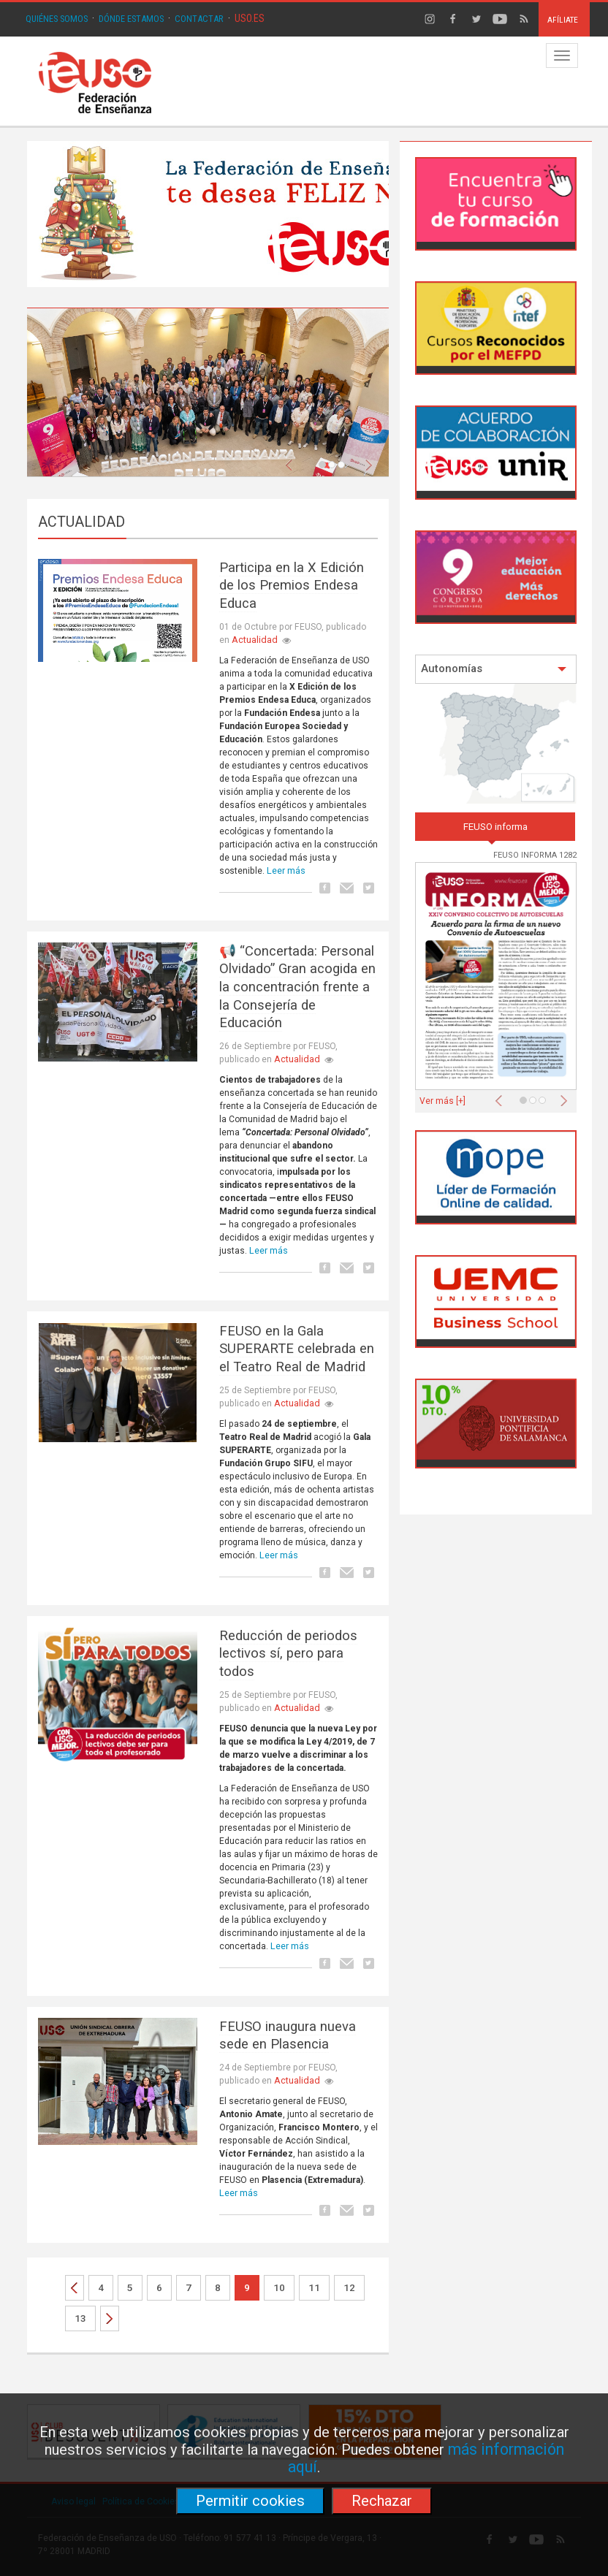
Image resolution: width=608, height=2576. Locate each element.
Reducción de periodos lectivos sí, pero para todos (288, 1654)
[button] (292, 461)
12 (349, 2287)
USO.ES (250, 18)
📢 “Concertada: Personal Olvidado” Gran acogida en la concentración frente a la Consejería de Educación (297, 987)
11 (314, 2287)
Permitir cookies (250, 2501)
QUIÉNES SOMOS (57, 18)
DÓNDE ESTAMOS (131, 18)
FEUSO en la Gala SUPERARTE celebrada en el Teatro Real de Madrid (296, 1349)
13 (80, 2318)
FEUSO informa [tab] (495, 826)
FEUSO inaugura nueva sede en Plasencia (287, 2036)
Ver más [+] (442, 1101)
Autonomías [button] (493, 669)
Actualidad (255, 639)
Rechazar (382, 2501)
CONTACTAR (199, 18)
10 (279, 2287)
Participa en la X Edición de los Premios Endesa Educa (291, 585)
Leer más (286, 870)
